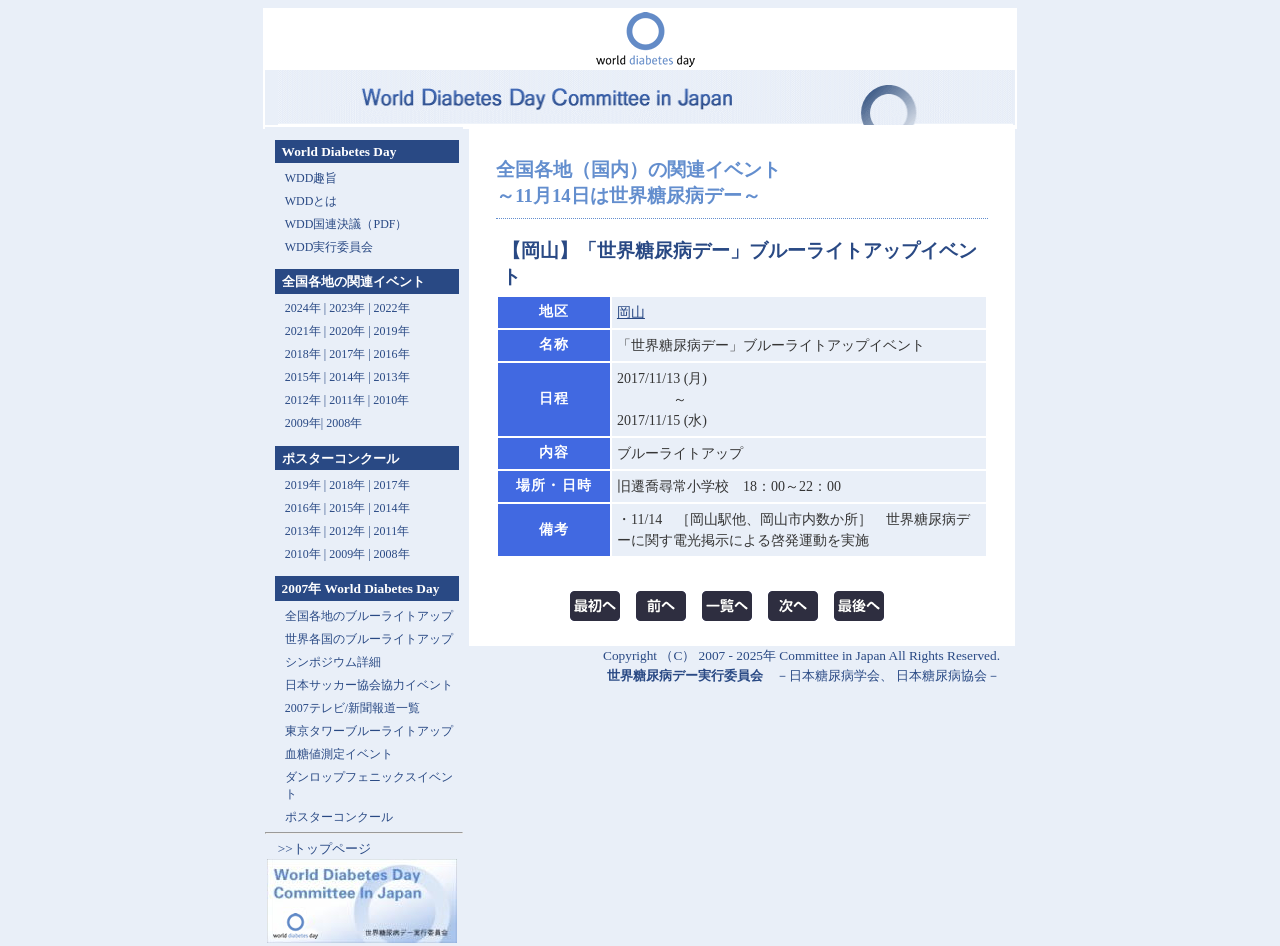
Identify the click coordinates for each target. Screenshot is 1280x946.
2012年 (303, 400)
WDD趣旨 (311, 178)
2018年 (303, 354)
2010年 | (307, 554)
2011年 (347, 400)
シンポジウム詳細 (333, 662)
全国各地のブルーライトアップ (369, 616)
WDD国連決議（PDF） (346, 224)
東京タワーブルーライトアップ (369, 731)
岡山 (631, 312)
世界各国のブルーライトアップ (369, 639)
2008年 (344, 423)
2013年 (392, 377)
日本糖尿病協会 (941, 675)
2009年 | (351, 554)
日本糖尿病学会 (834, 675)
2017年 (347, 354)
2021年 (303, 331)
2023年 (347, 308)
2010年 (391, 400)
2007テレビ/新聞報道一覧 (352, 708)
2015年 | (351, 508)
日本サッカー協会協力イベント (369, 685)
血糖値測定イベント (339, 754)
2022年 (392, 308)
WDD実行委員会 (329, 247)
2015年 (303, 377)
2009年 (303, 423)
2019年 (392, 331)
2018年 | (351, 485)
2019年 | (307, 485)
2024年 (303, 308)
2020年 (347, 331)
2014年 (347, 377)
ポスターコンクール (339, 817)
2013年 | (307, 531)
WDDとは (311, 201)
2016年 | (307, 508)
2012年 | (351, 531)
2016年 (392, 354)
